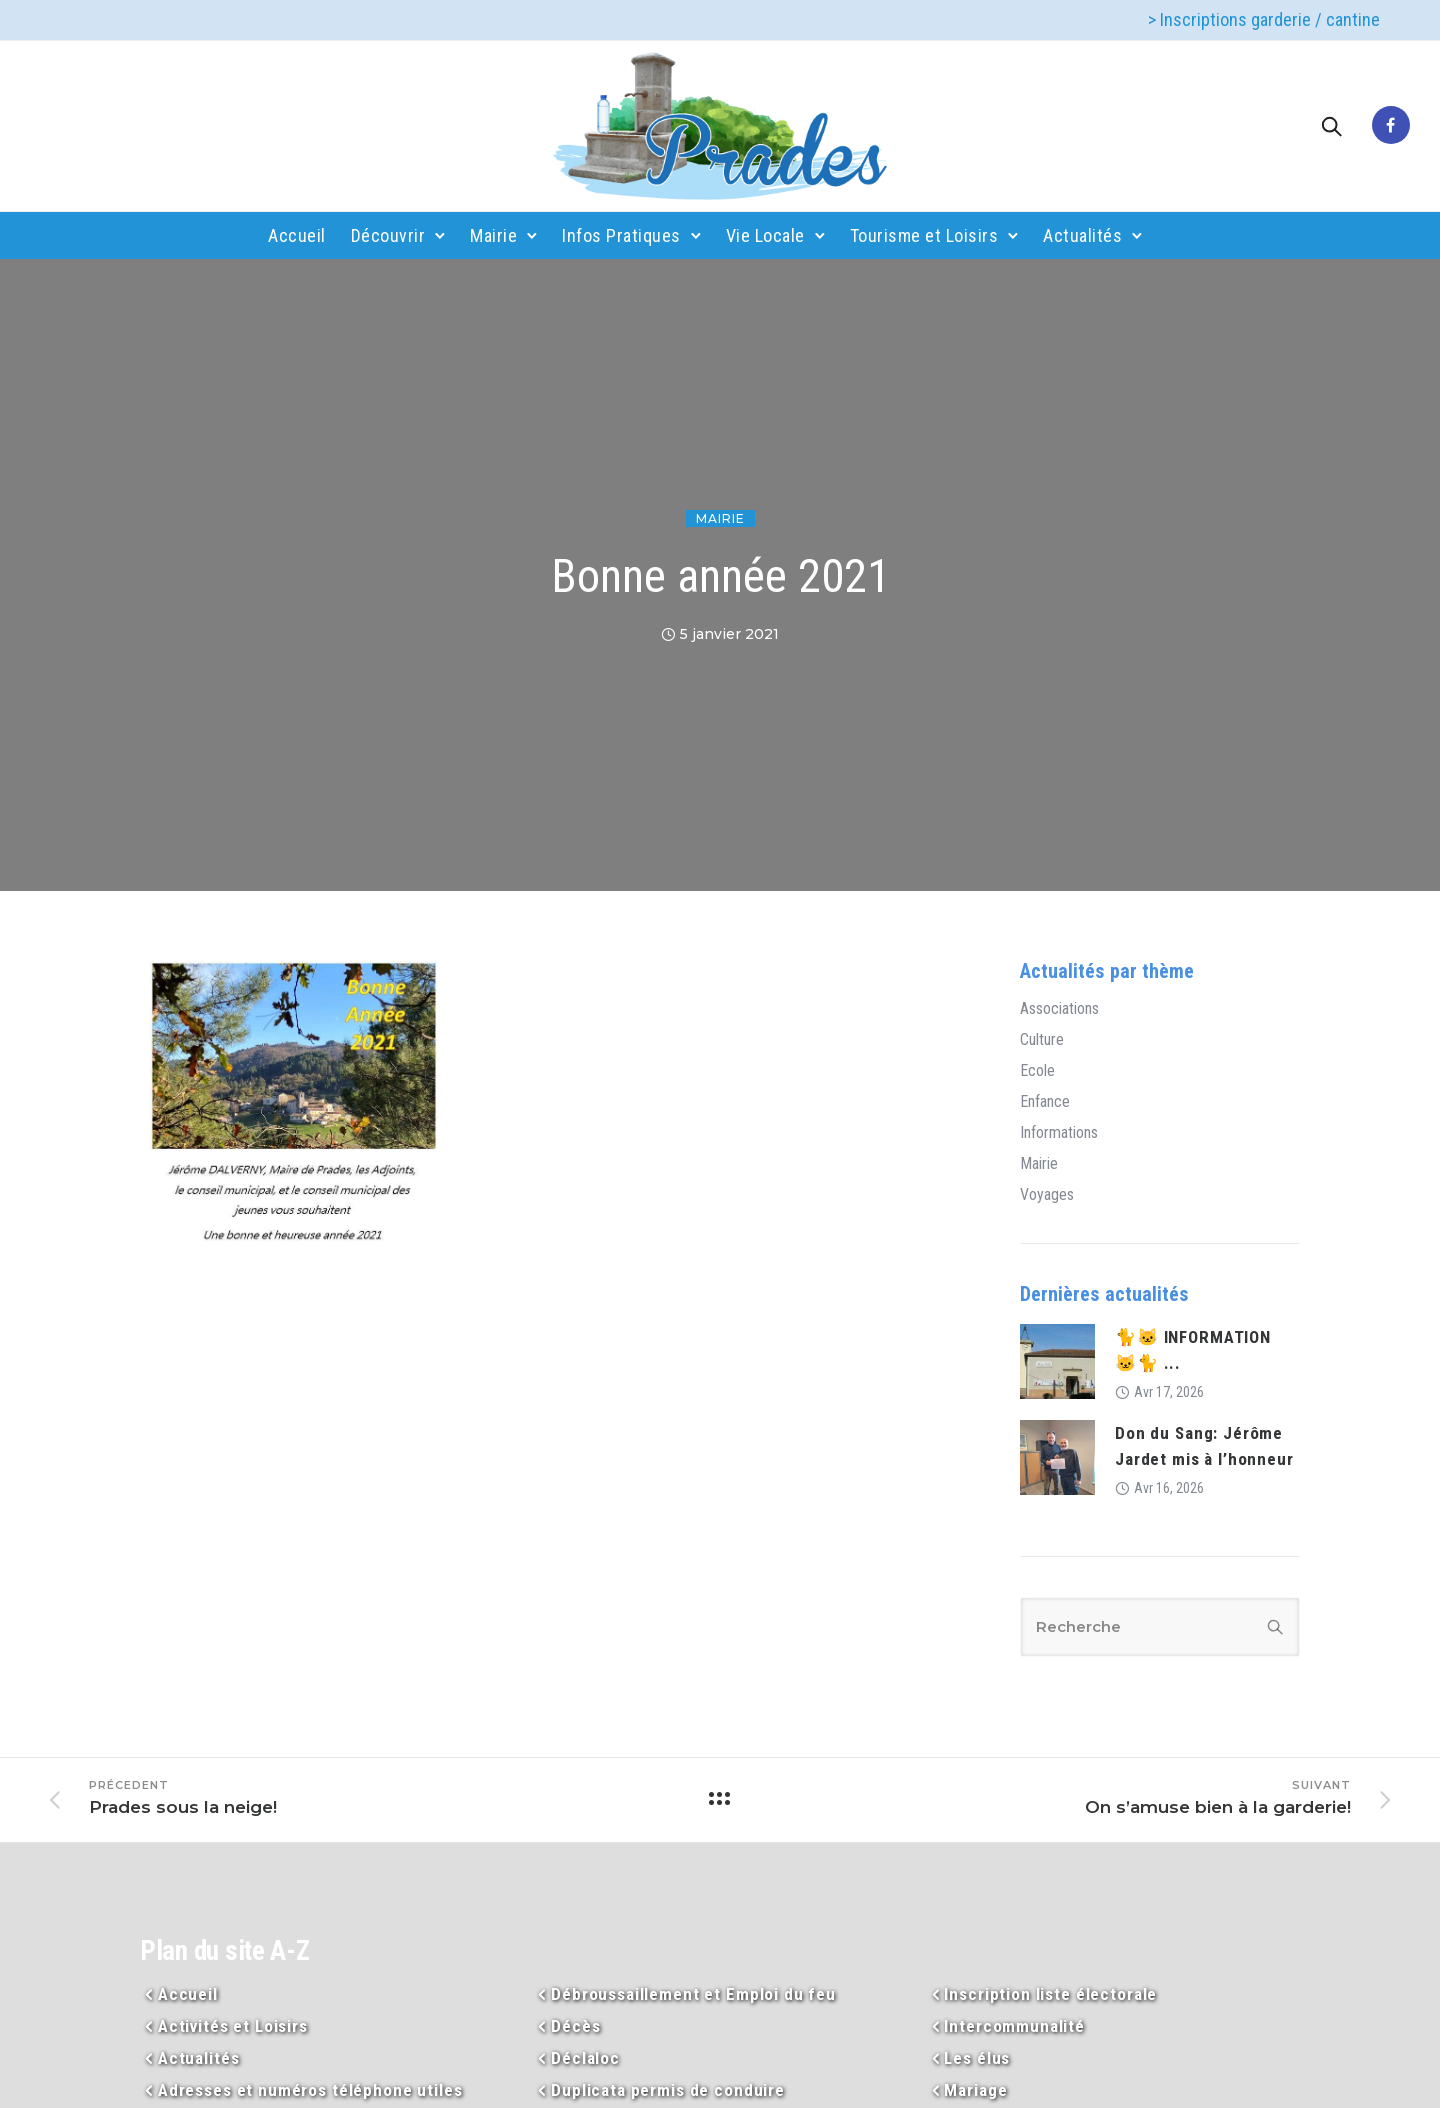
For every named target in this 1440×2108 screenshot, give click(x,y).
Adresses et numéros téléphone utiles (310, 2090)
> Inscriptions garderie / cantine (1264, 19)
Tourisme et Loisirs (924, 235)
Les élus (977, 2058)
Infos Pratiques (621, 235)
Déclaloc (585, 2058)
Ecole (1037, 1071)
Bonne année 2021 (720, 576)
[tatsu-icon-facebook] (1391, 126)
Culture (1042, 1040)
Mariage (975, 2090)
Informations (1059, 1133)
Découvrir (388, 235)
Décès (575, 2026)
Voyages (1047, 1195)
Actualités (1082, 235)
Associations (1059, 1009)
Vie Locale (765, 235)
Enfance (1045, 1102)
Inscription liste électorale (1050, 1994)
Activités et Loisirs (233, 2026)
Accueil (297, 235)
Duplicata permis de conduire (668, 2090)
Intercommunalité (1014, 2026)
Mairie (493, 235)
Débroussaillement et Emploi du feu (693, 1994)
